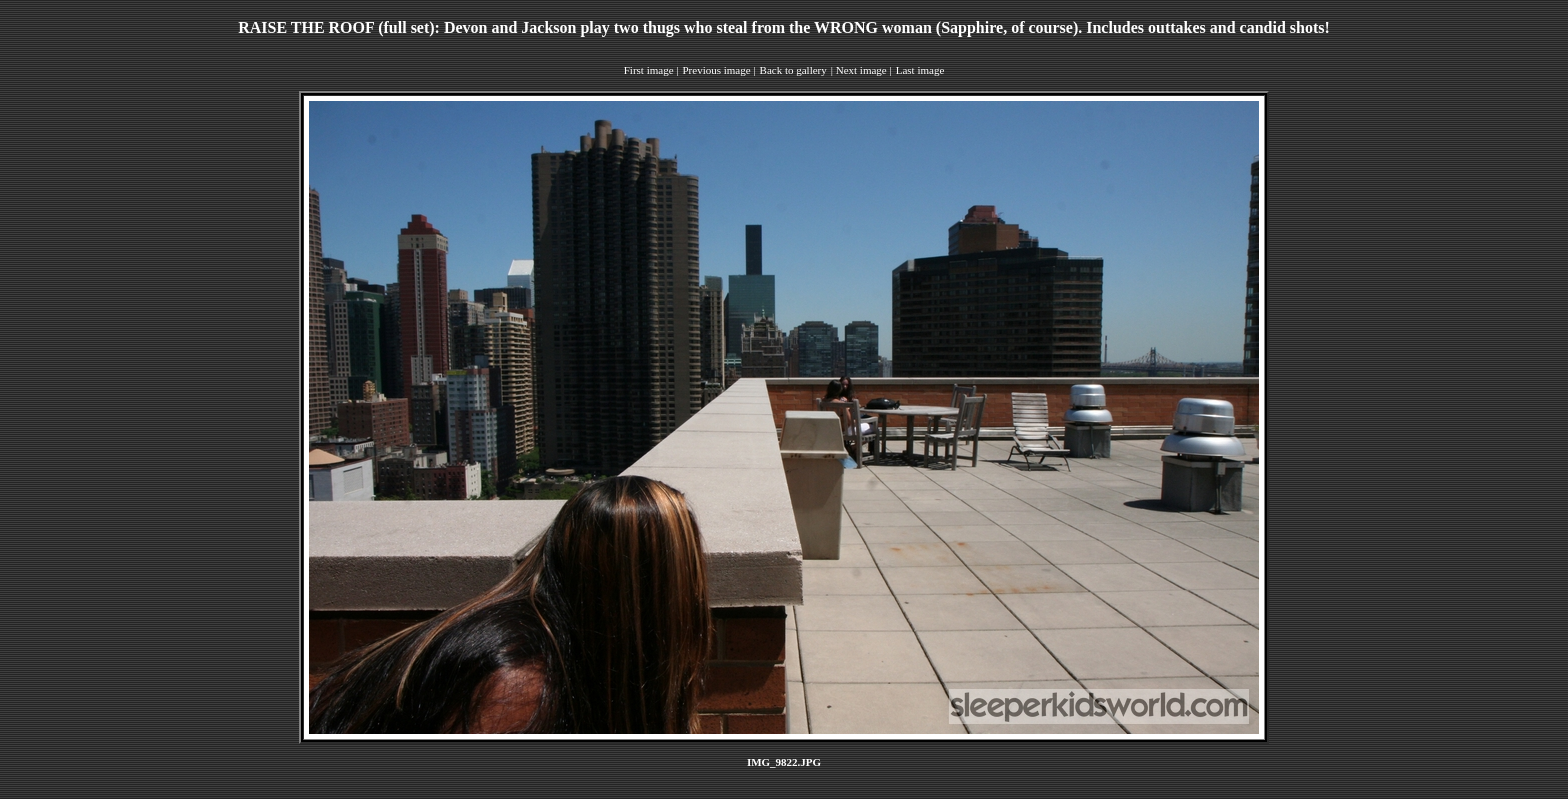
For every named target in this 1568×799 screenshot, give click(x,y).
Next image (861, 70)
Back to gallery (793, 70)
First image (649, 70)
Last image (920, 70)
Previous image (716, 70)
